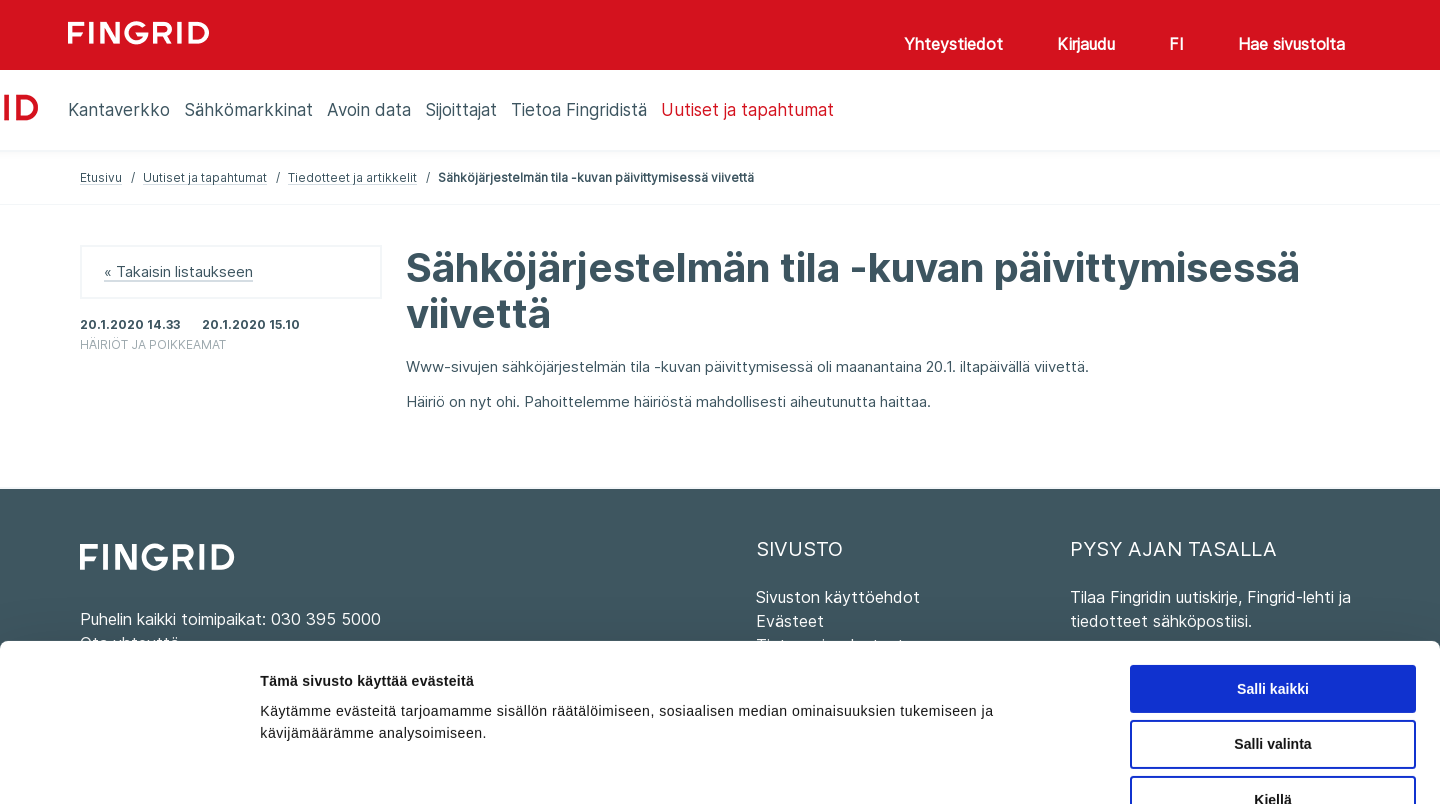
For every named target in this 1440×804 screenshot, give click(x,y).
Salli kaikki (1273, 570)
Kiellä (1272, 681)
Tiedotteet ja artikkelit (352, 177)
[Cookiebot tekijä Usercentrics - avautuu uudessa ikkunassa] (129, 766)
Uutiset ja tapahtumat (205, 177)
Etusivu (101, 177)
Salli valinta (1272, 625)
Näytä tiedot (1032, 766)
